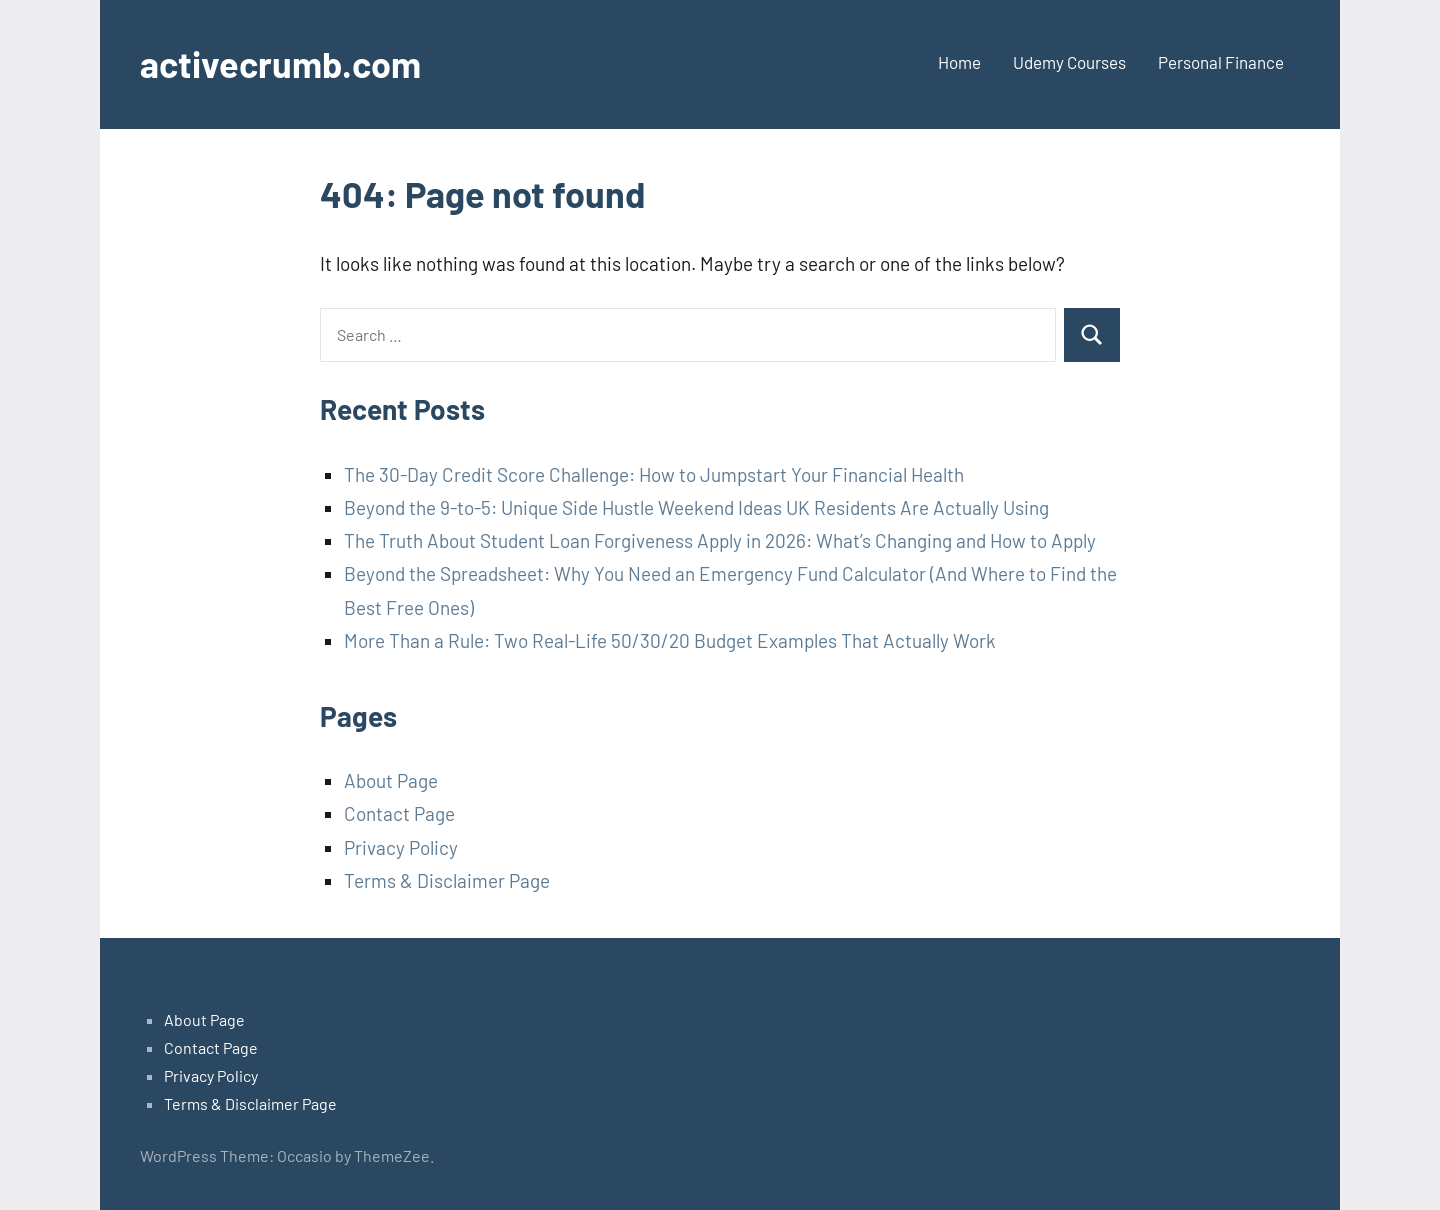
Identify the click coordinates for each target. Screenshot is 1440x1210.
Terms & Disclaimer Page (447, 880)
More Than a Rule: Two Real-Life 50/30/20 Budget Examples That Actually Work (670, 640)
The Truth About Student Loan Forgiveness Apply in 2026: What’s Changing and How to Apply (720, 540)
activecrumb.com (280, 63)
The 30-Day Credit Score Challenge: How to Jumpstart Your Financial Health (654, 474)
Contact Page (399, 813)
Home (959, 62)
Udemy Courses (1069, 62)
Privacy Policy (401, 847)
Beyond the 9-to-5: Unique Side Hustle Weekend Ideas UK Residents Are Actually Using (696, 507)
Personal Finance (1221, 62)
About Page (391, 780)
